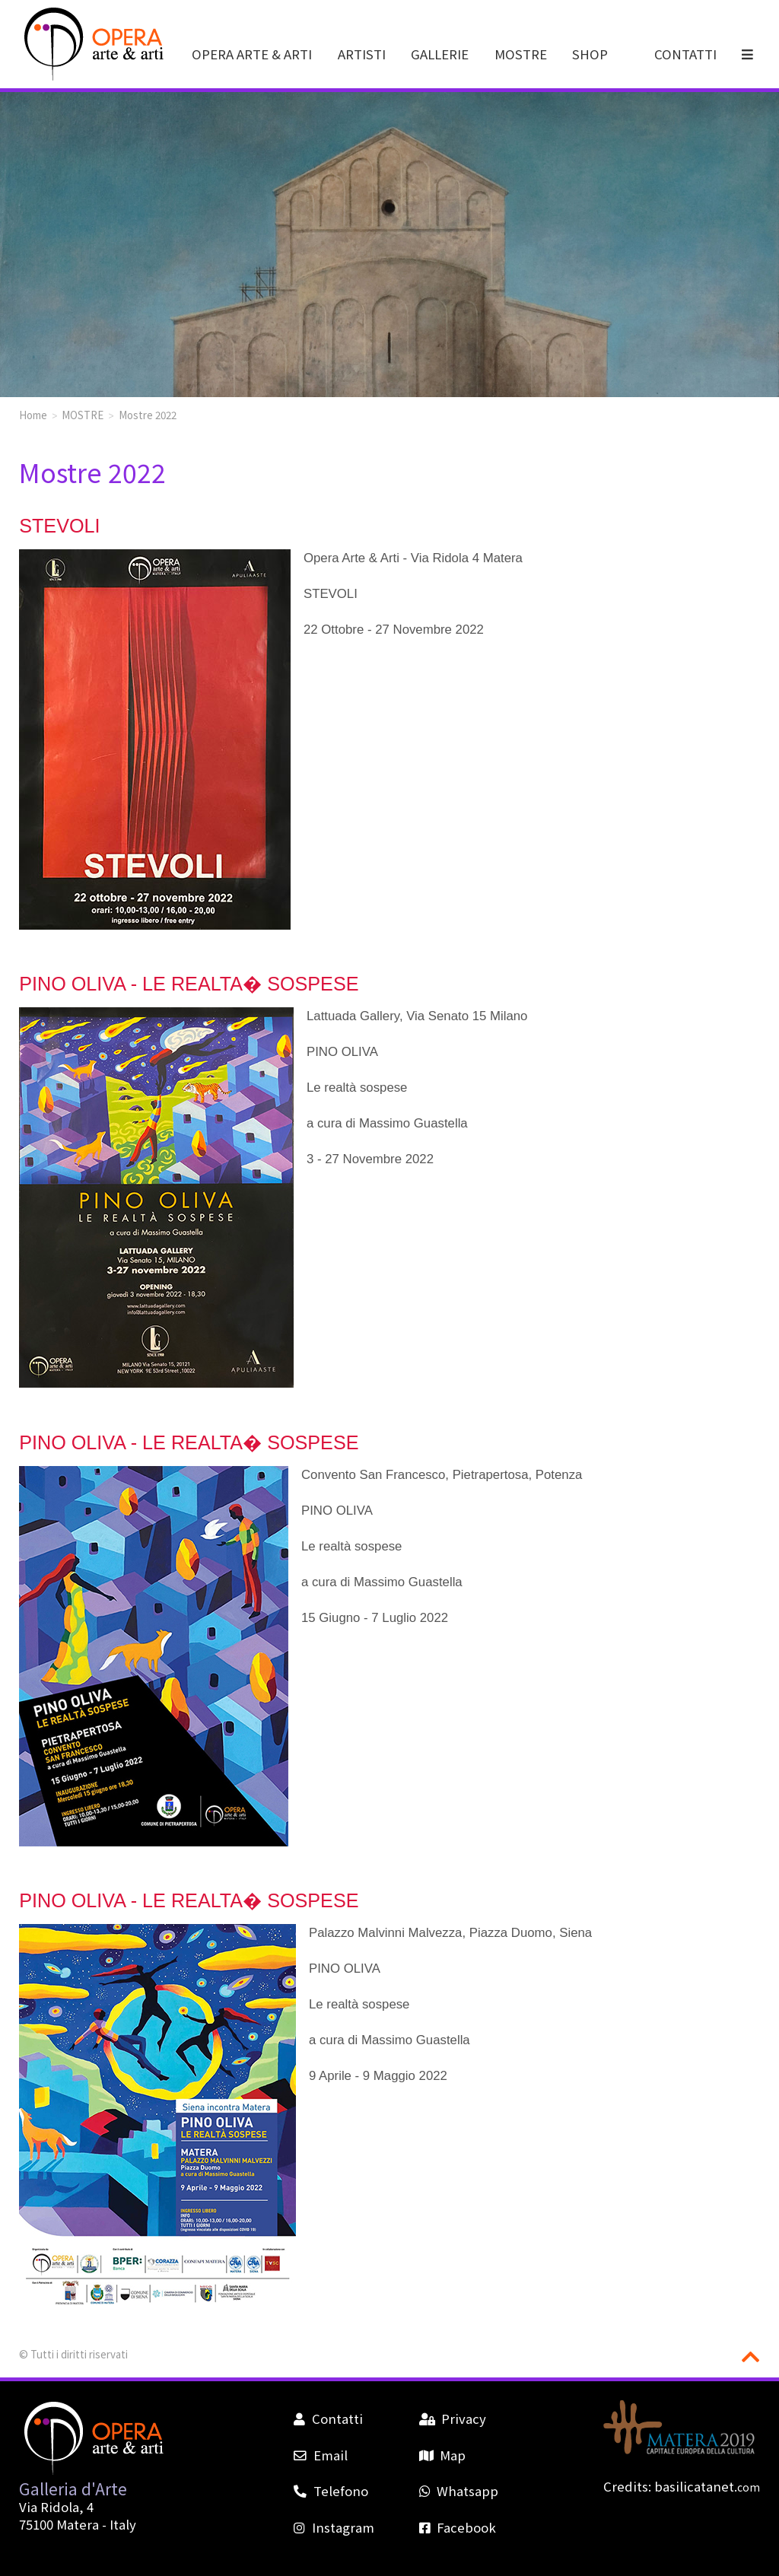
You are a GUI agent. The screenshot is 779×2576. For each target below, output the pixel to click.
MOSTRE (520, 54)
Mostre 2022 (147, 414)
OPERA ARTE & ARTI (252, 54)
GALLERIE (440, 54)
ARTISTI (362, 54)
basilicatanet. (707, 2486)
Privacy (452, 2418)
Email (320, 2455)
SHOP (590, 54)
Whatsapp (458, 2491)
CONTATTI (685, 54)
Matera (77, 2524)
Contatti (328, 2418)
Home (33, 414)
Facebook (457, 2527)
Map (442, 2455)
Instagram (334, 2527)
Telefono (330, 2491)
